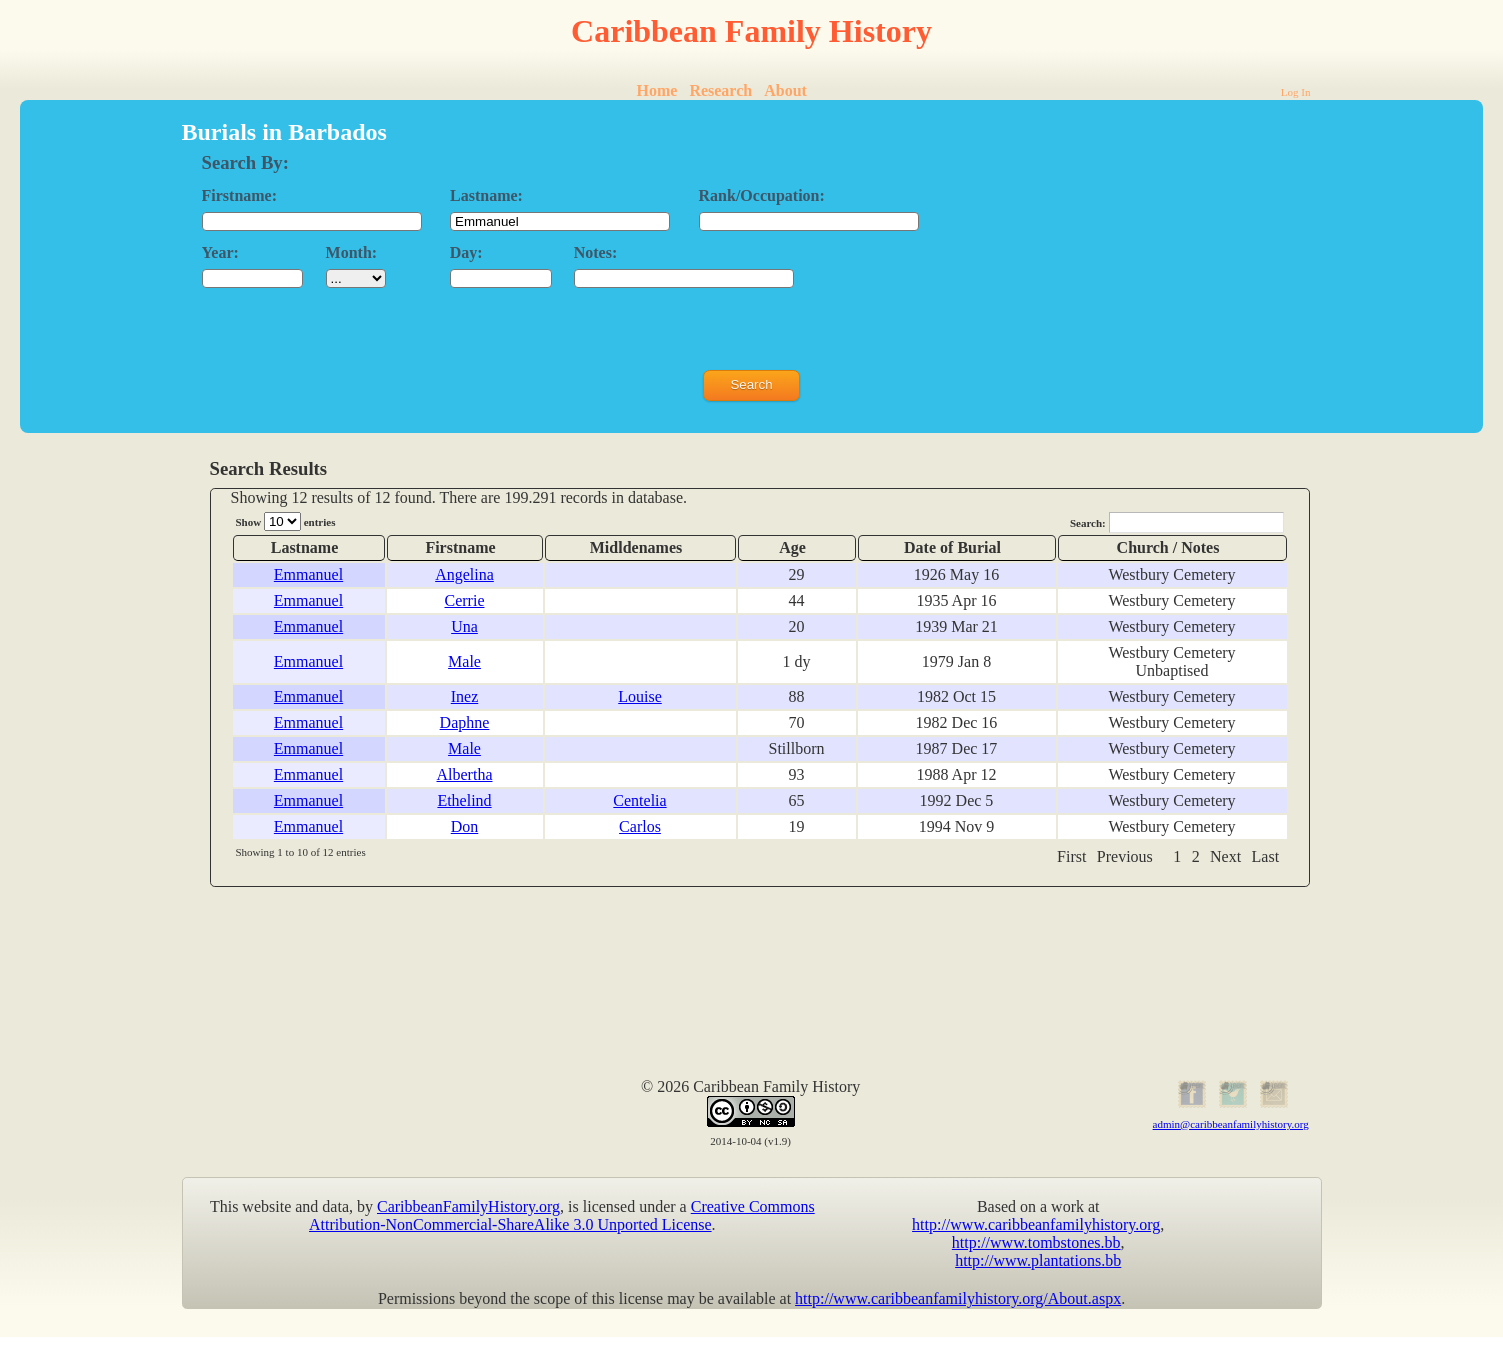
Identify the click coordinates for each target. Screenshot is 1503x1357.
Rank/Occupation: (762, 195)
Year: (220, 252)
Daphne (465, 722)
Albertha (465, 774)
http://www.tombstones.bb (1036, 1242)
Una (464, 626)
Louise (640, 696)
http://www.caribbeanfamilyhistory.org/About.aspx (958, 1298)
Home (657, 90)
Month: (352, 252)
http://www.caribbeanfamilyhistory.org (1036, 1224)
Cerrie (465, 600)
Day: (466, 252)
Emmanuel (308, 574)
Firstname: (240, 195)
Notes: (596, 252)
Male (464, 661)
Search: (1177, 522)
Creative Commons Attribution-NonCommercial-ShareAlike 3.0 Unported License (562, 1215)
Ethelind (464, 800)
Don (465, 826)
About (785, 90)
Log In (1296, 92)
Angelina (464, 574)
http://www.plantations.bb (1038, 1260)
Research (720, 90)
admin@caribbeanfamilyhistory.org (1231, 1124)
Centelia (639, 800)
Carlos (640, 826)
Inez (465, 696)
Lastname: (486, 195)
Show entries (286, 521)
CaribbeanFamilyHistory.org (468, 1206)
